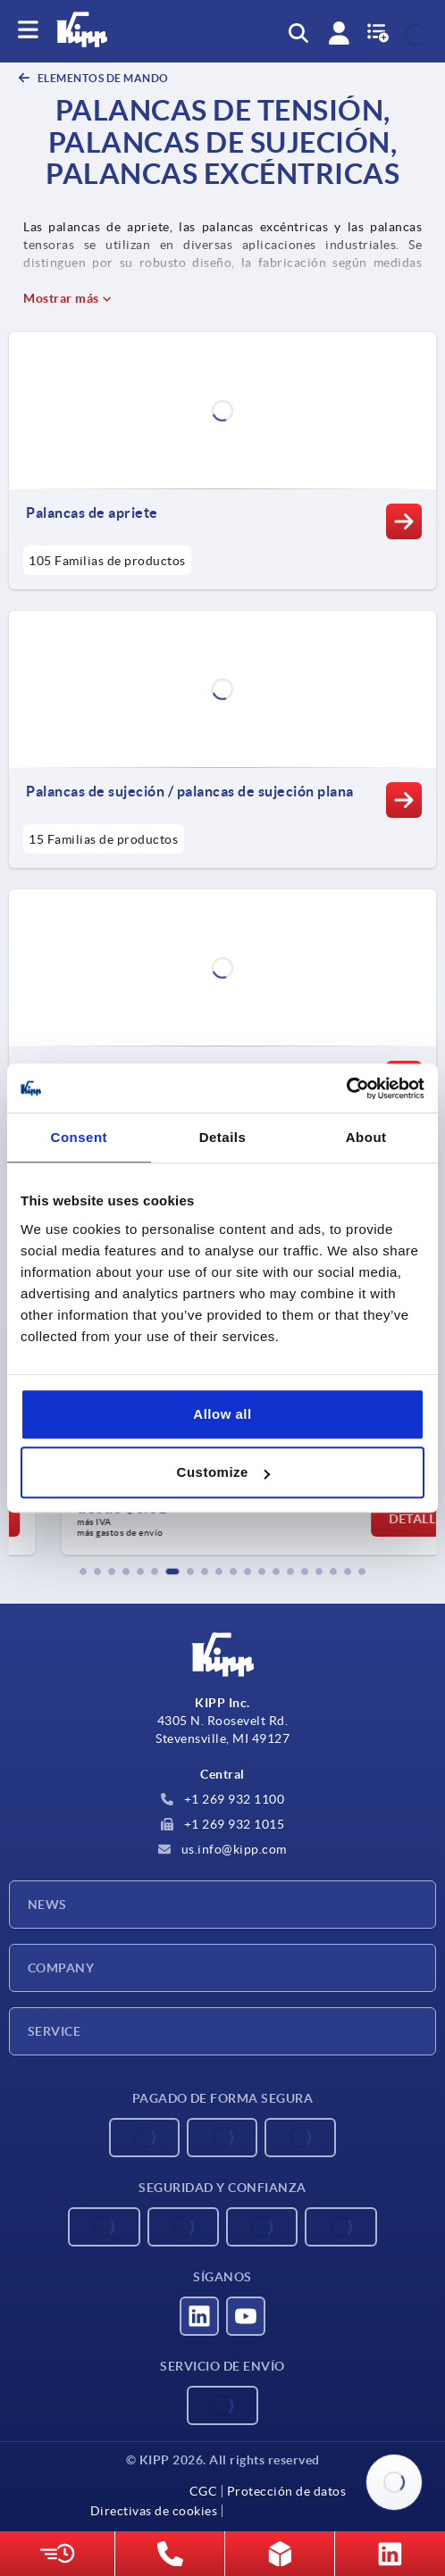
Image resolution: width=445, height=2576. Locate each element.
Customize (223, 1472)
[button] (83, 1571)
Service (54, 2031)
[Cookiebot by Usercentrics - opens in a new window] (346, 1088)
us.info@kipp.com (222, 1849)
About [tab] (366, 1137)
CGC (203, 2491)
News (47, 1904)
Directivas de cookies (154, 2511)
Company (61, 1968)
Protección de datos (287, 2491)
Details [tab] (223, 1137)
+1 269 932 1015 (222, 1824)
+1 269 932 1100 (222, 1799)
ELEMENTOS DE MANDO (102, 78)
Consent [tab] (79, 1137)
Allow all (222, 1413)
